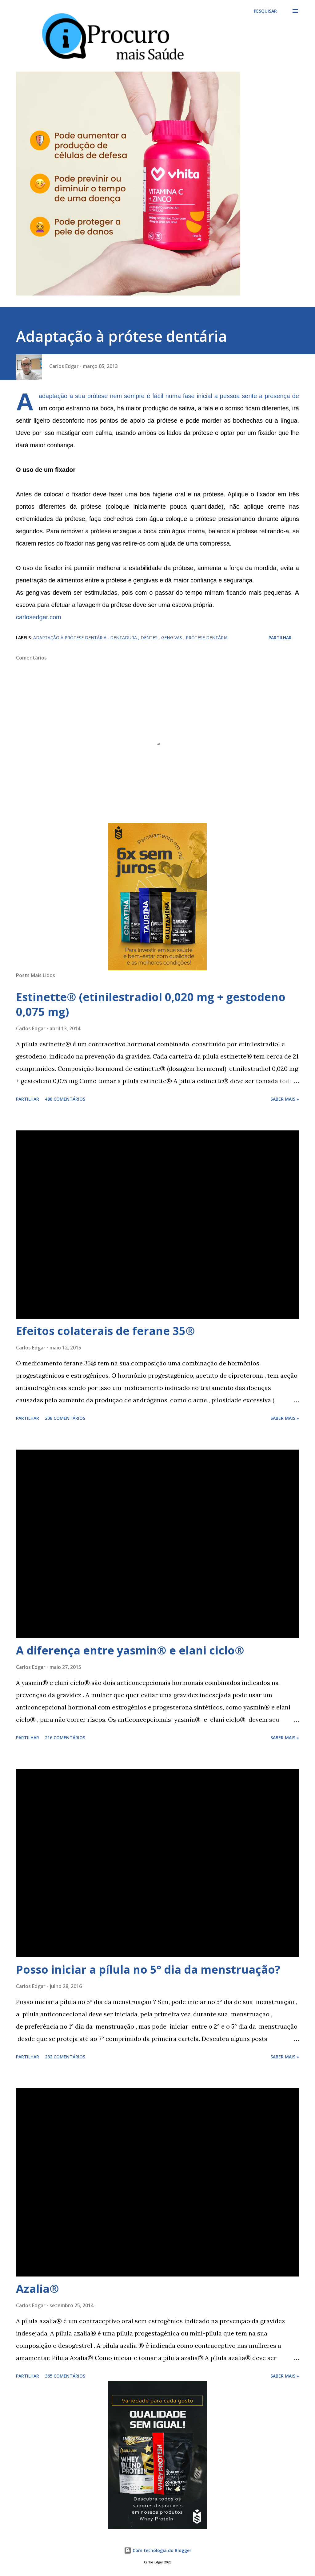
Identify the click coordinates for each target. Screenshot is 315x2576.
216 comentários (65, 1737)
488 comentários (65, 1099)
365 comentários (65, 2376)
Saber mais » (284, 1099)
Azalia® (37, 2288)
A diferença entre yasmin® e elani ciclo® (130, 1650)
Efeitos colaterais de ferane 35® (105, 1330)
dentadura (124, 637)
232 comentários (65, 2057)
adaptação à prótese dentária (70, 637)
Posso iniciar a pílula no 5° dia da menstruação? (148, 1969)
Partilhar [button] (280, 637)
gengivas (172, 637)
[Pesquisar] (265, 11)
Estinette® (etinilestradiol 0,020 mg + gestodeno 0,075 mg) (150, 1004)
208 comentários (65, 1418)
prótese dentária (207, 637)
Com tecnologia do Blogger (157, 2550)
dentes (150, 637)
